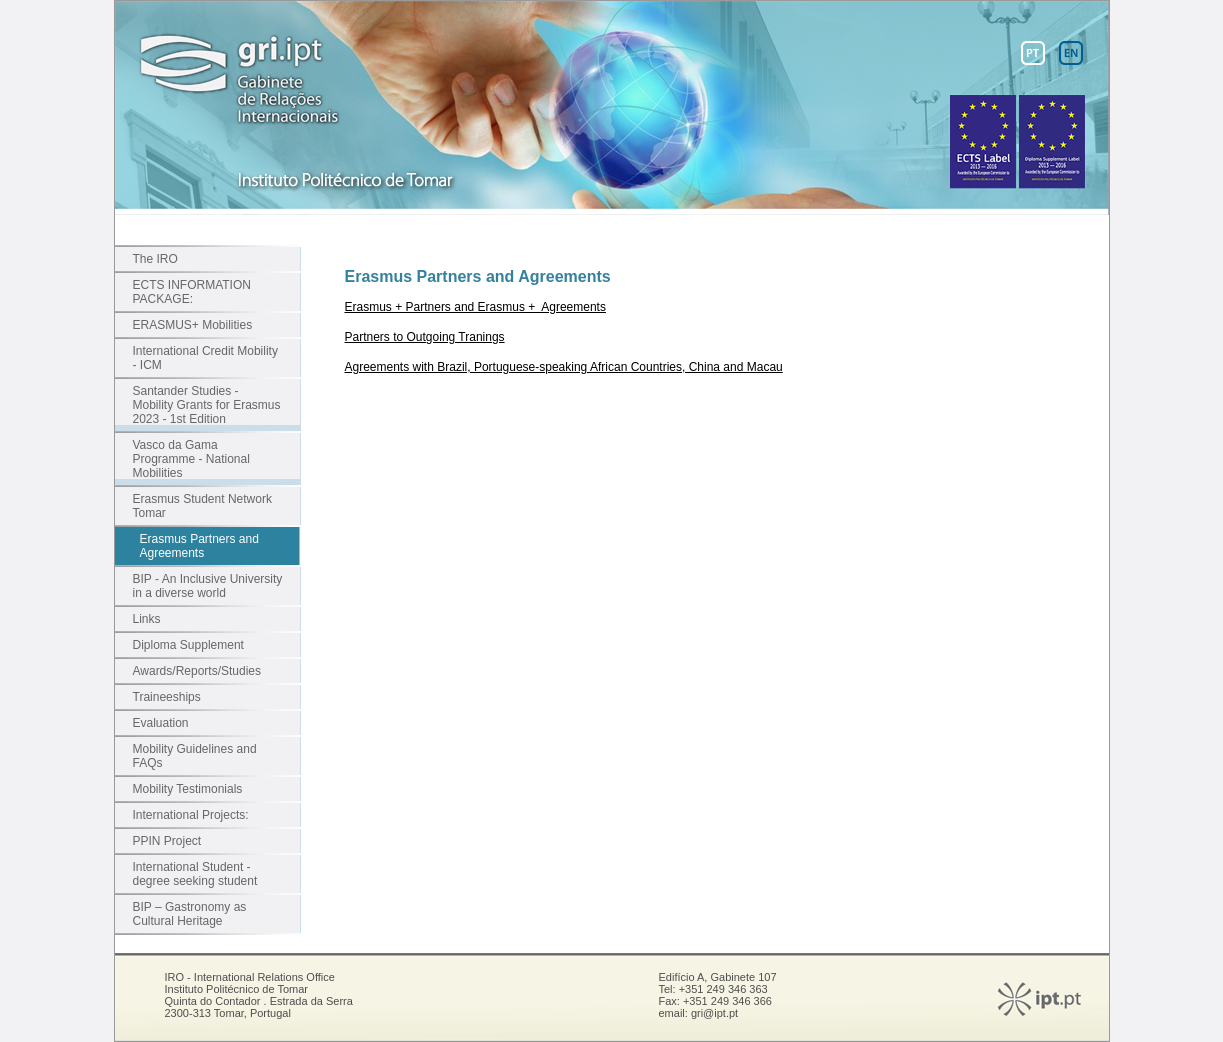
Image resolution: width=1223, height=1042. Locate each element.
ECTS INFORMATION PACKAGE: (192, 292)
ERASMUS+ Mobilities (193, 325)
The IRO (155, 259)
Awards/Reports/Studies (197, 671)
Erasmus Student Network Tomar (202, 506)
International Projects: (191, 815)
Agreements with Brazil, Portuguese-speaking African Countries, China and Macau (564, 367)
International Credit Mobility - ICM (205, 358)
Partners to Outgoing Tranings (425, 337)
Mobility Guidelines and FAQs (195, 756)
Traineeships (167, 697)
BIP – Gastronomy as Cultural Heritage (190, 914)
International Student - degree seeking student (195, 874)
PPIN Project (167, 841)
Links (147, 619)
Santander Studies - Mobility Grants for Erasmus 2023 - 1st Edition (207, 405)
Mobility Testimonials (188, 789)
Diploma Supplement (188, 645)
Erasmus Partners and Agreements (199, 546)
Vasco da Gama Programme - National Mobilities (191, 459)
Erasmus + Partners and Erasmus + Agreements (475, 307)
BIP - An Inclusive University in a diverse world (208, 586)
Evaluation (161, 723)
